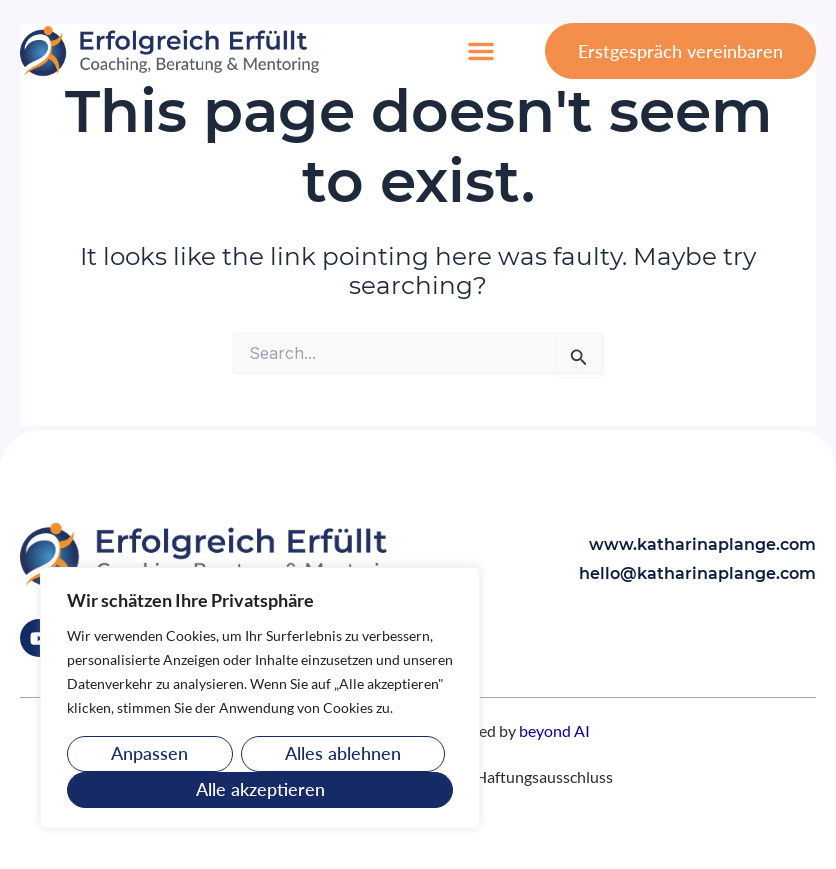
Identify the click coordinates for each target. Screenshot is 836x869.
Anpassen (149, 753)
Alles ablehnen (343, 753)
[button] (481, 51)
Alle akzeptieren (260, 789)
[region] (260, 698)
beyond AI (554, 730)
